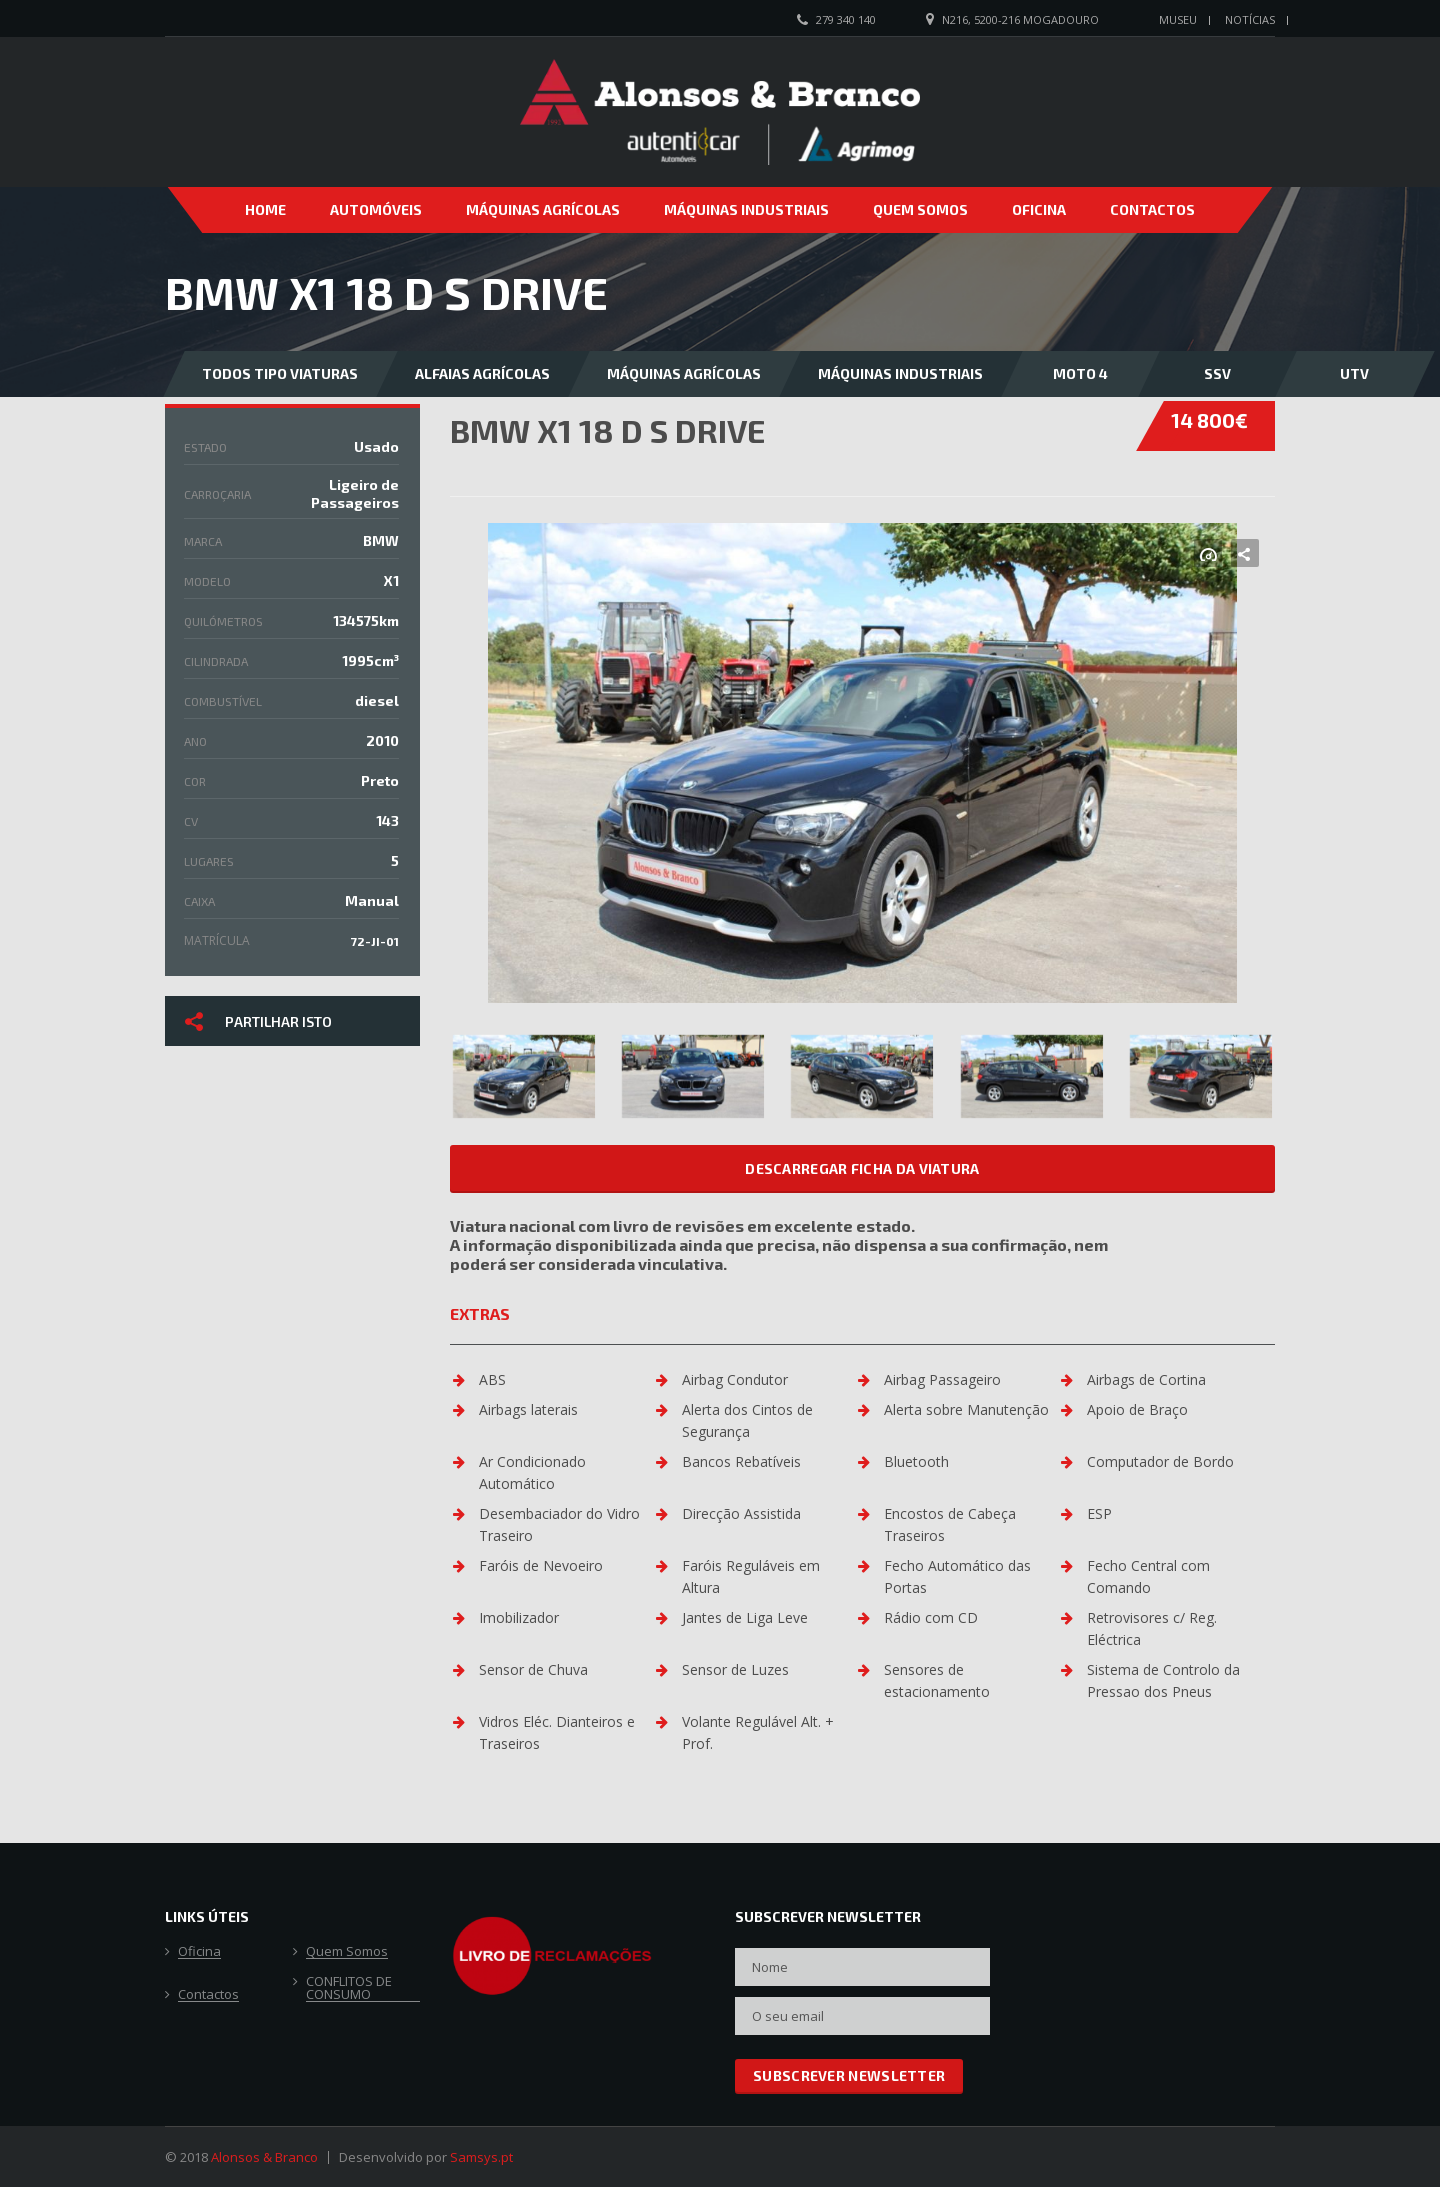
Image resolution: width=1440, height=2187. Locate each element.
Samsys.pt (481, 2157)
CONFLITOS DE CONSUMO (349, 1988)
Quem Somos (920, 209)
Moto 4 (1080, 373)
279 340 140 (846, 19)
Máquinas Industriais (746, 209)
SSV (1217, 373)
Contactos (1152, 209)
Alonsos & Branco (264, 2157)
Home (265, 209)
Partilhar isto (258, 1020)
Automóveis (376, 209)
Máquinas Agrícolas (543, 209)
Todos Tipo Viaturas (280, 373)
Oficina (1039, 209)
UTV (1354, 373)
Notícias (1250, 19)
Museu (1178, 19)
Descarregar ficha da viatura (862, 1168)
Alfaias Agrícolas (482, 373)
